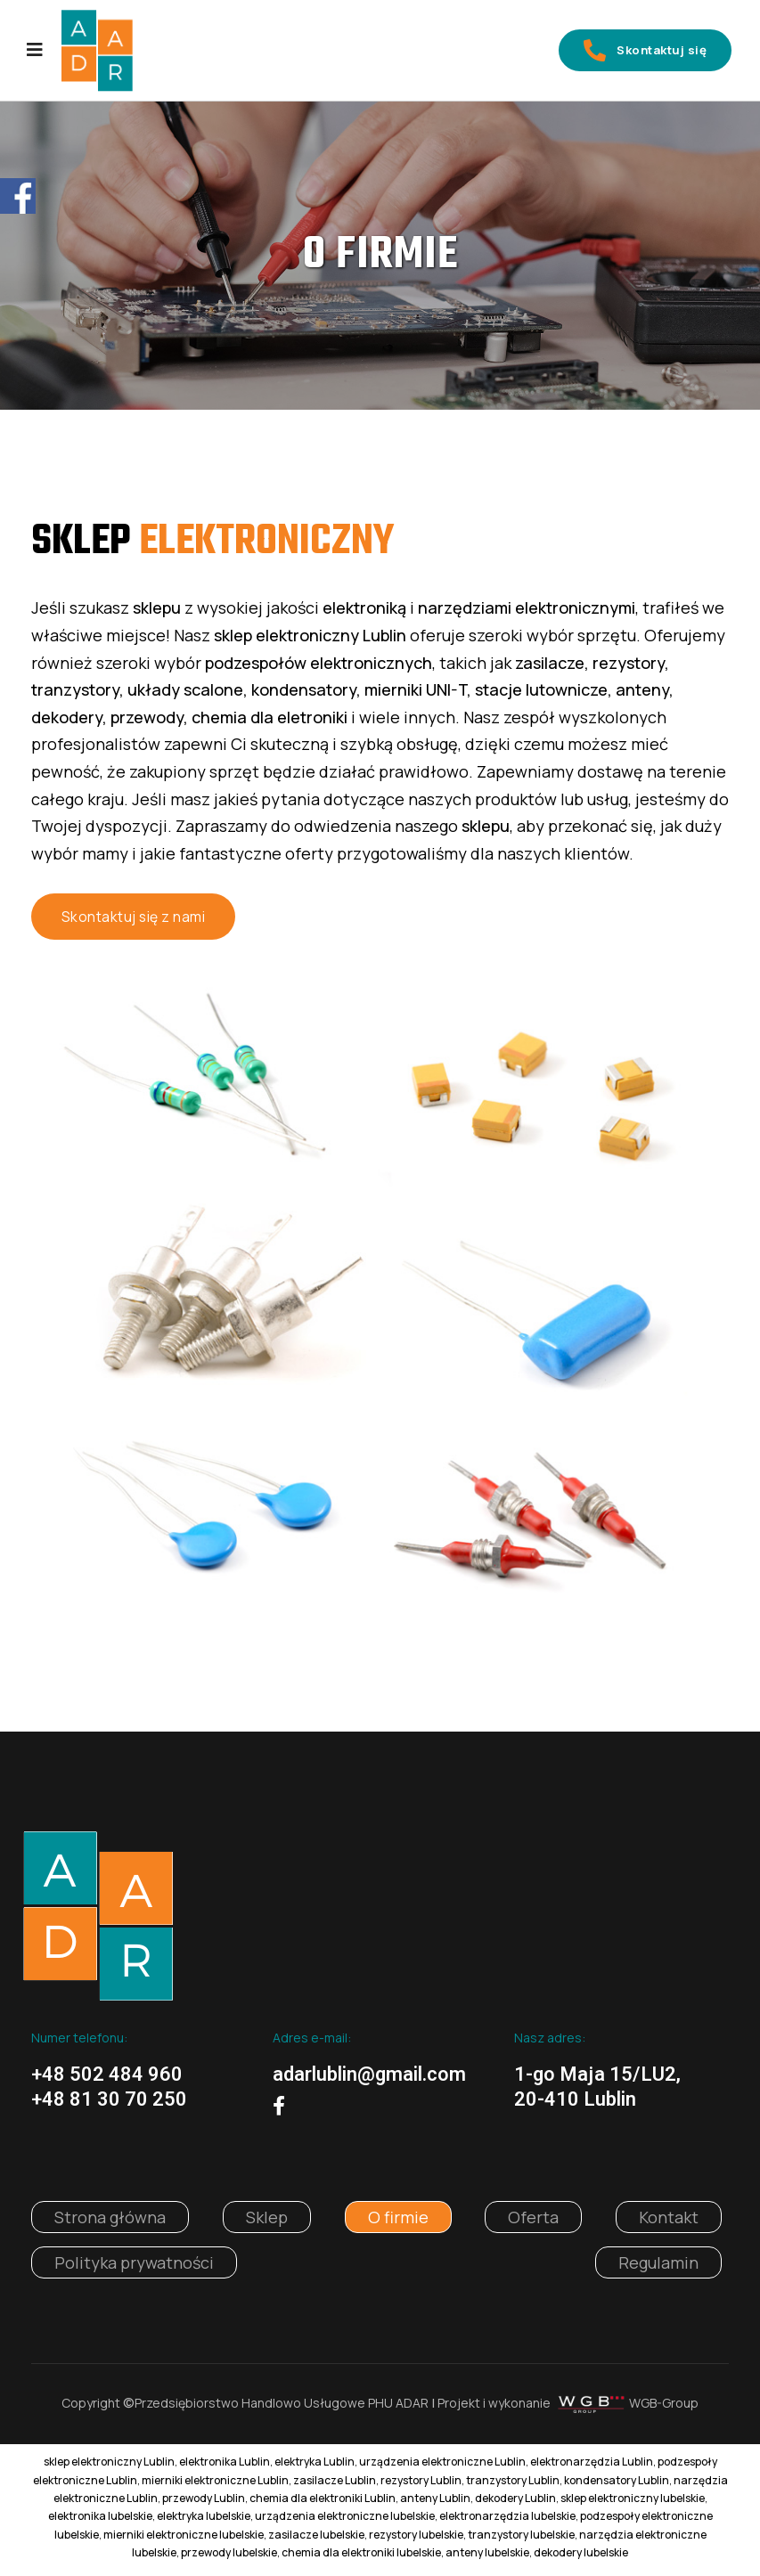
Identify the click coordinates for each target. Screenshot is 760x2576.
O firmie (398, 2222)
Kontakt (669, 2222)
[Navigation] (35, 51)
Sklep (267, 2222)
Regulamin (658, 2267)
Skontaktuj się (635, 51)
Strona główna (110, 2222)
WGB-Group (664, 2408)
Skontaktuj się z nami (135, 920)
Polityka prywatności (134, 2267)
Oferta (533, 2222)
